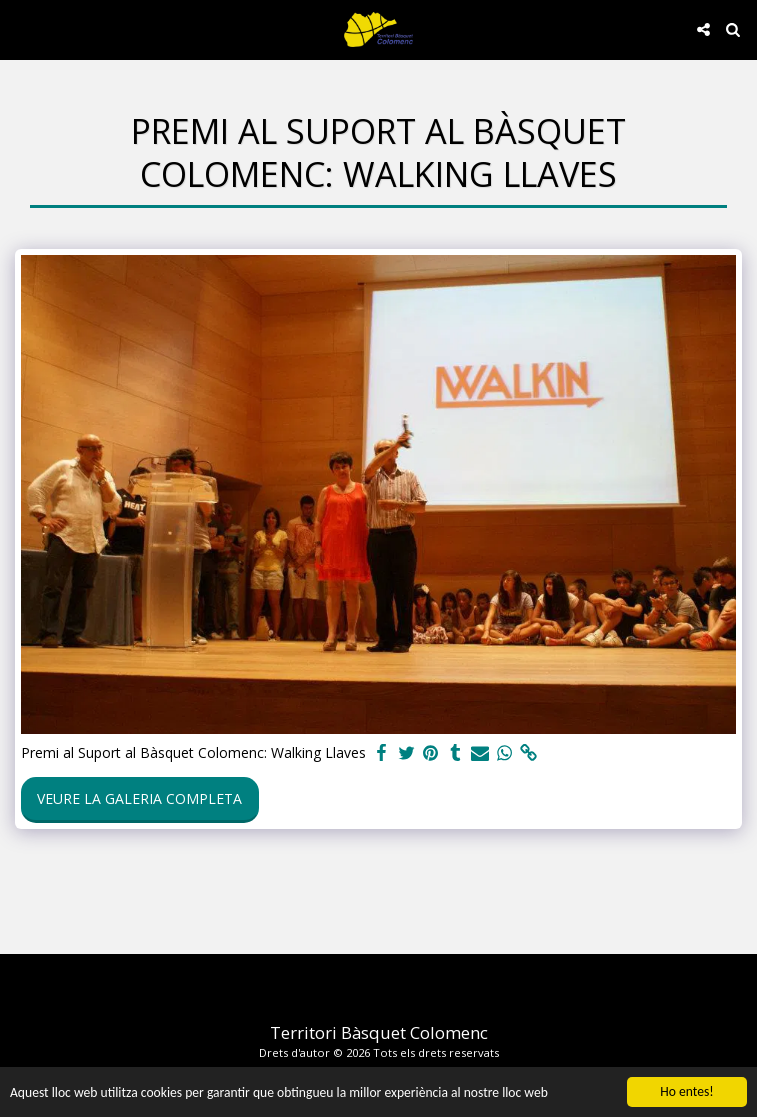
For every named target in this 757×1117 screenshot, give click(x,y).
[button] (22, 28)
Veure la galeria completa (139, 798)
